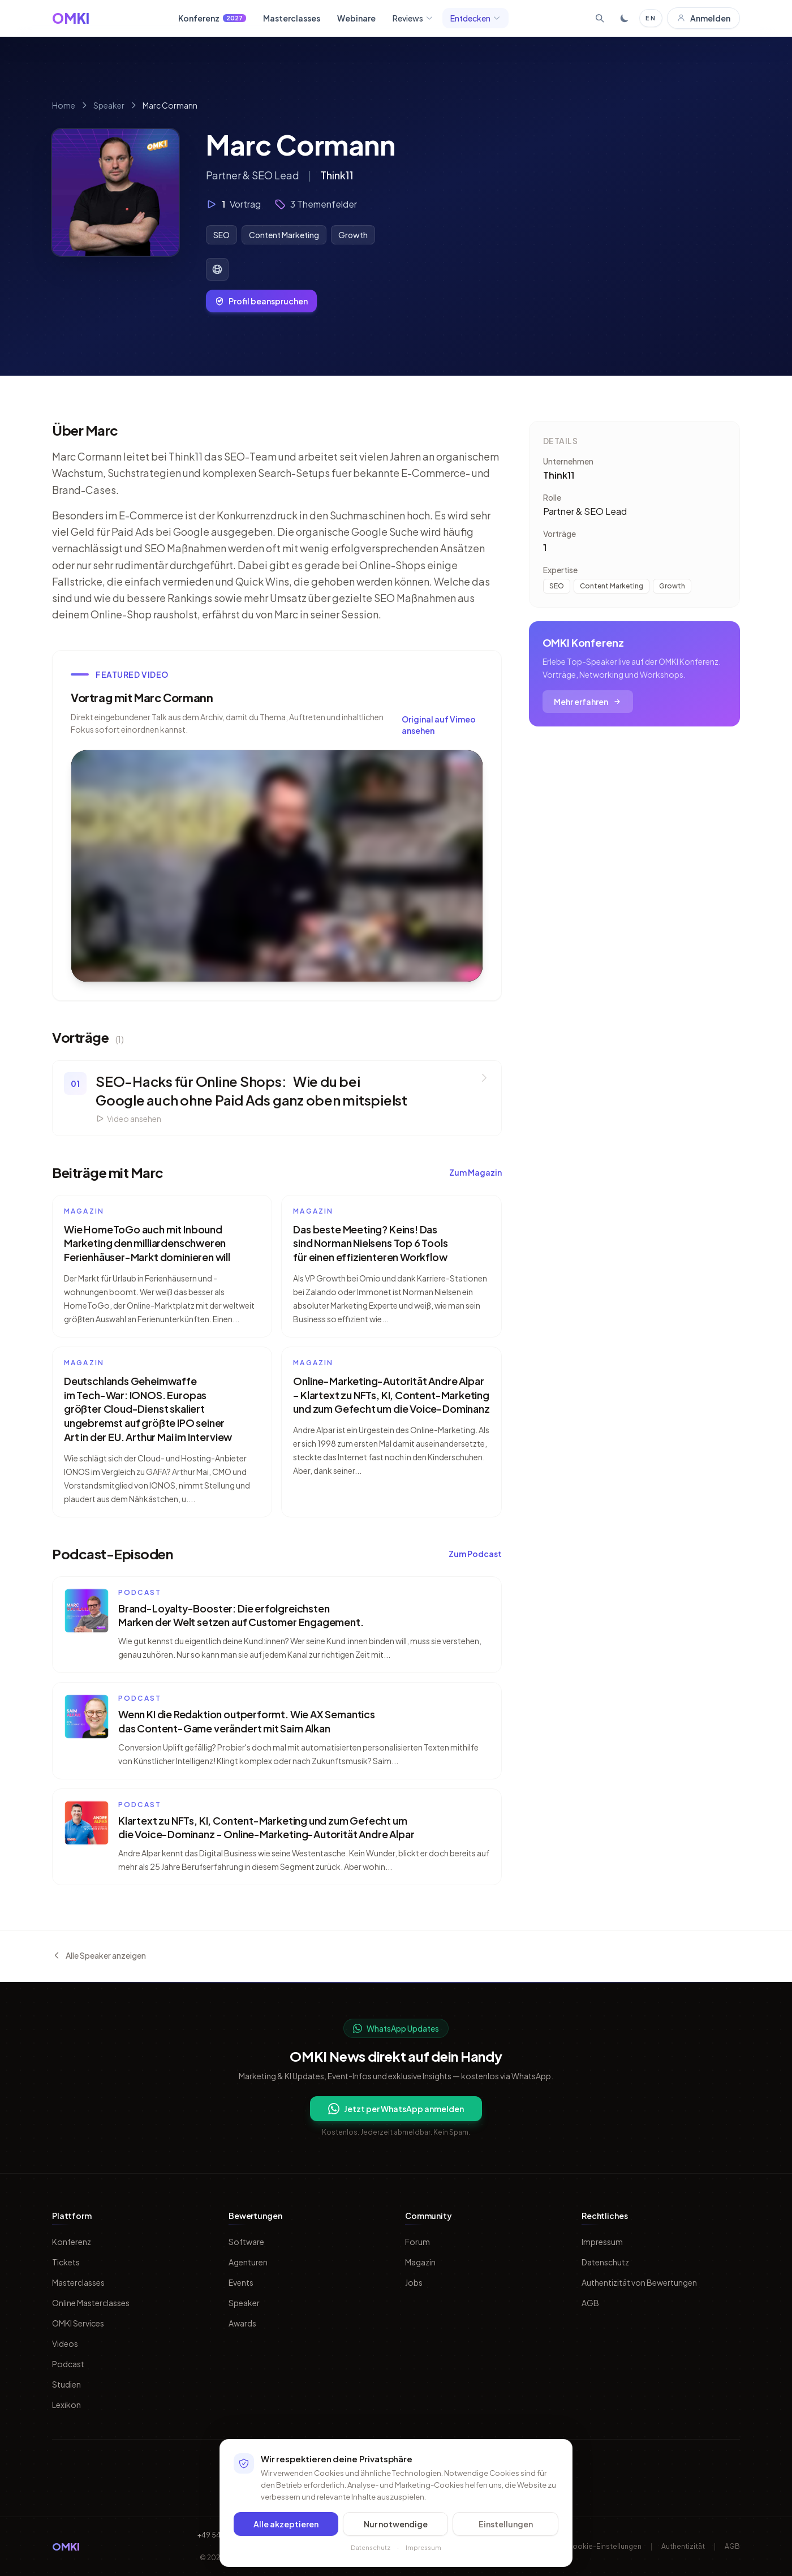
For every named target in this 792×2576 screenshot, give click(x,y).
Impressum (602, 2242)
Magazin (420, 2262)
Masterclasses (291, 18)
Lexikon (66, 2404)
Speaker (108, 105)
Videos (65, 2343)
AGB (590, 2303)
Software (246, 2242)
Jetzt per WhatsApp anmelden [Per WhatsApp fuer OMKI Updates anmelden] (396, 2108)
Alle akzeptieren (285, 2524)
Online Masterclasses (91, 2303)
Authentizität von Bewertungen (639, 2282)
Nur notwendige (396, 2524)
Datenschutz (605, 2262)
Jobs (414, 2282)
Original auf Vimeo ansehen (439, 725)
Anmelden (703, 18)
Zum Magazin (475, 1172)
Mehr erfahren (588, 701)
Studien (66, 2384)
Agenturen (248, 2262)
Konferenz (212, 18)
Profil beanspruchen (261, 301)
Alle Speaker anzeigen (99, 1955)
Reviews (413, 18)
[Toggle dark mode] (624, 18)
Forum (417, 2242)
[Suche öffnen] (599, 18)
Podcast (68, 2364)
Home (63, 105)
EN (650, 17)
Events (241, 2282)
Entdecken (475, 18)
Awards (242, 2323)
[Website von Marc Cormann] (217, 269)
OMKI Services (78, 2323)
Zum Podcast (475, 1554)
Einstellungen (506, 2524)
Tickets (66, 2262)
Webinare (356, 18)
